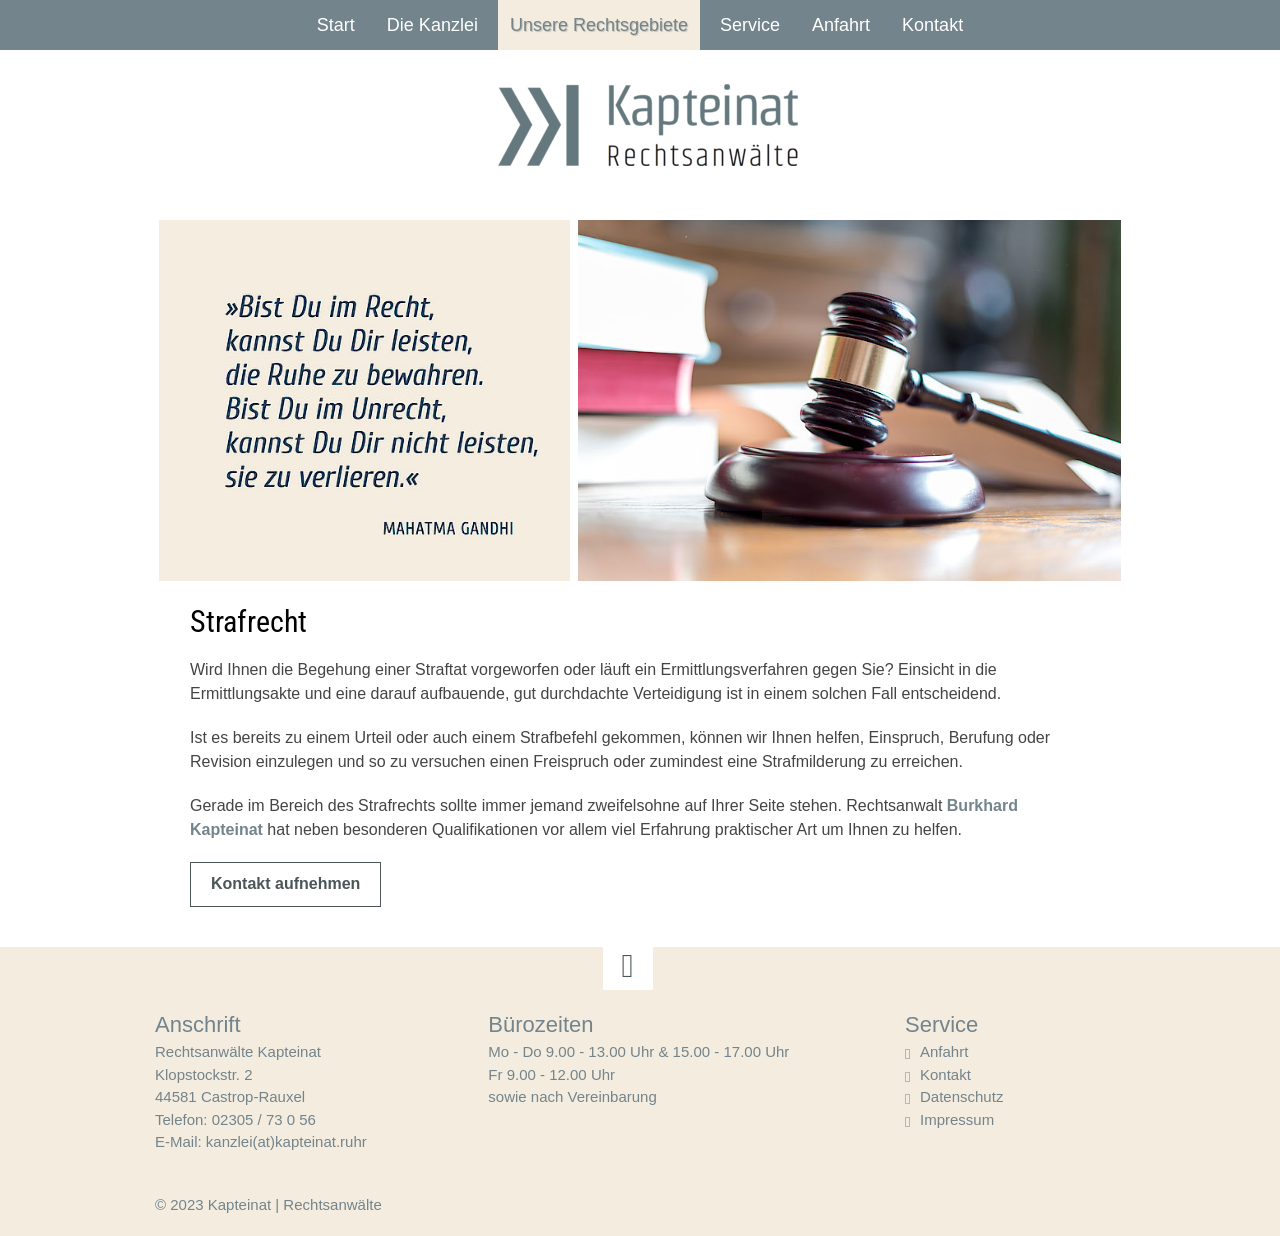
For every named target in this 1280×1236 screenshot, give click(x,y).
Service (750, 25)
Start (336, 25)
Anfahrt (841, 25)
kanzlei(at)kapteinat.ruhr (286, 1141)
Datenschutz (961, 1096)
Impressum (957, 1119)
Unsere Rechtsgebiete (599, 25)
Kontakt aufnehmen (285, 883)
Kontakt (932, 25)
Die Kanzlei (432, 25)
